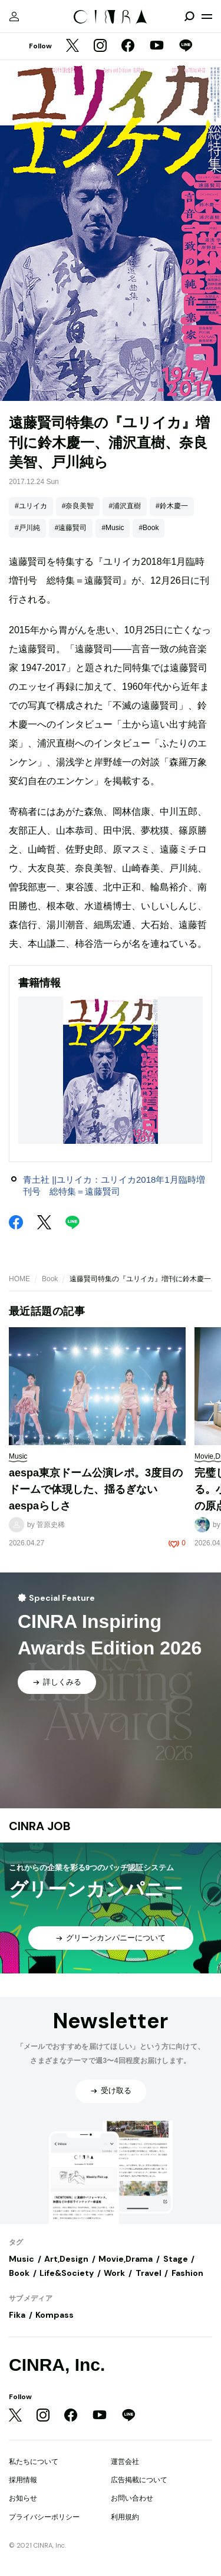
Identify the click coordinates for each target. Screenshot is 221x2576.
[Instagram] (100, 46)
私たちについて (33, 2461)
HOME (19, 1279)
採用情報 (23, 2480)
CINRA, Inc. (57, 2364)
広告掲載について (139, 2480)
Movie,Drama (125, 2259)
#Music (112, 528)
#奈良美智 (78, 506)
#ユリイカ (31, 506)
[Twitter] (72, 46)
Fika (17, 2315)
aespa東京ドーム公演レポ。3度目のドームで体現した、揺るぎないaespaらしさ (96, 1489)
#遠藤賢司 (71, 528)
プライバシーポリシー (44, 2517)
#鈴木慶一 (172, 506)
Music (21, 2259)
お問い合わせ (132, 2498)
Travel (148, 2273)
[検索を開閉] (189, 16)
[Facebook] (127, 46)
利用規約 (125, 2517)
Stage (175, 2259)
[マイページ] (14, 16)
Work (114, 2273)
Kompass (54, 2315)
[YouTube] (156, 46)
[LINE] (185, 46)
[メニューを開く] (207, 16)
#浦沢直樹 (124, 506)
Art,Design (66, 2259)
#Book (148, 528)
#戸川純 (27, 528)
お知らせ (23, 2498)
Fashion (187, 2273)
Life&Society (66, 2273)
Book (50, 1279)
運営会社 (125, 2461)
